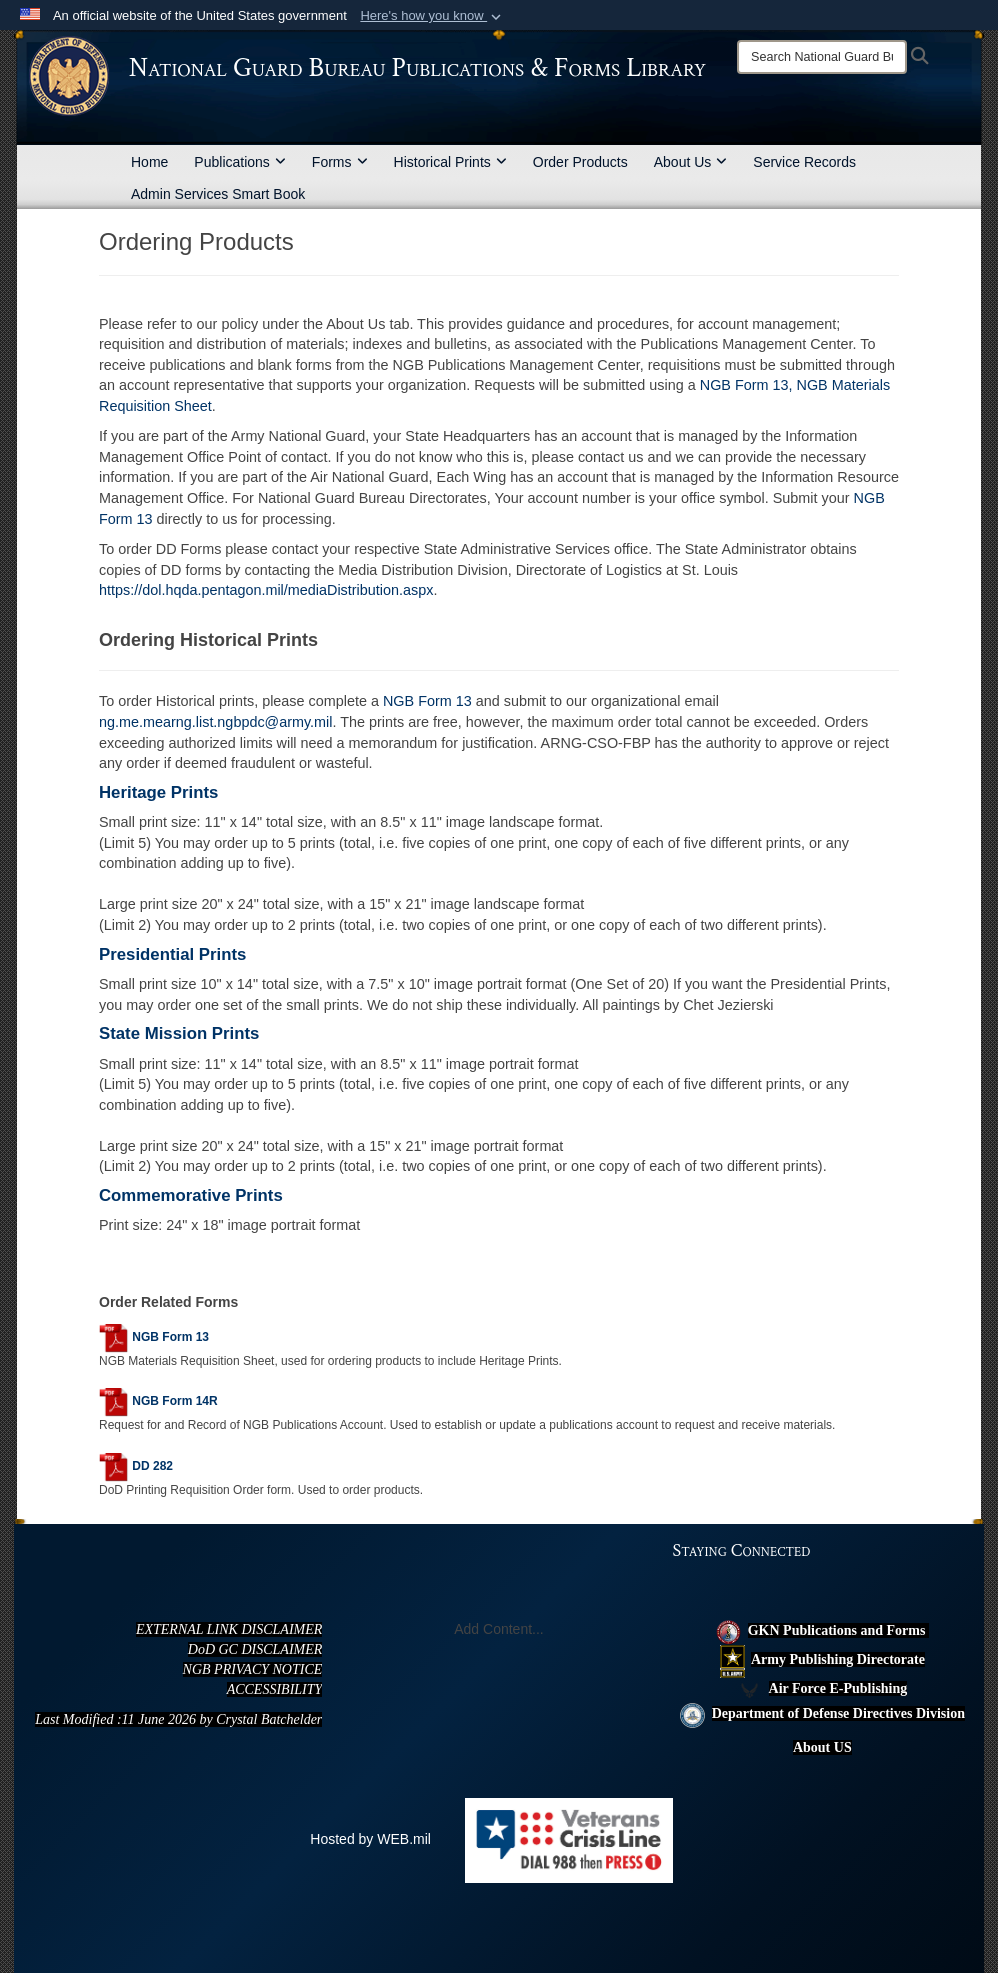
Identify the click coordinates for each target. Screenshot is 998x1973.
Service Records (804, 162)
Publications (240, 162)
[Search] (822, 57)
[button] (432, 16)
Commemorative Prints (191, 1195)
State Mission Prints (179, 1033)
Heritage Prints (158, 792)
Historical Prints (450, 162)
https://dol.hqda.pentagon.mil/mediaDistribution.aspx (266, 590)
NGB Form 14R (174, 1402)
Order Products (580, 162)
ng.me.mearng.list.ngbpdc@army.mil (215, 722)
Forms (340, 162)
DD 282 (152, 1466)
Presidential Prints (172, 954)
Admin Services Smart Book (218, 194)
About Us (691, 162)
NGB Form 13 (429, 701)
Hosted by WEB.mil (370, 1839)
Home (149, 162)
